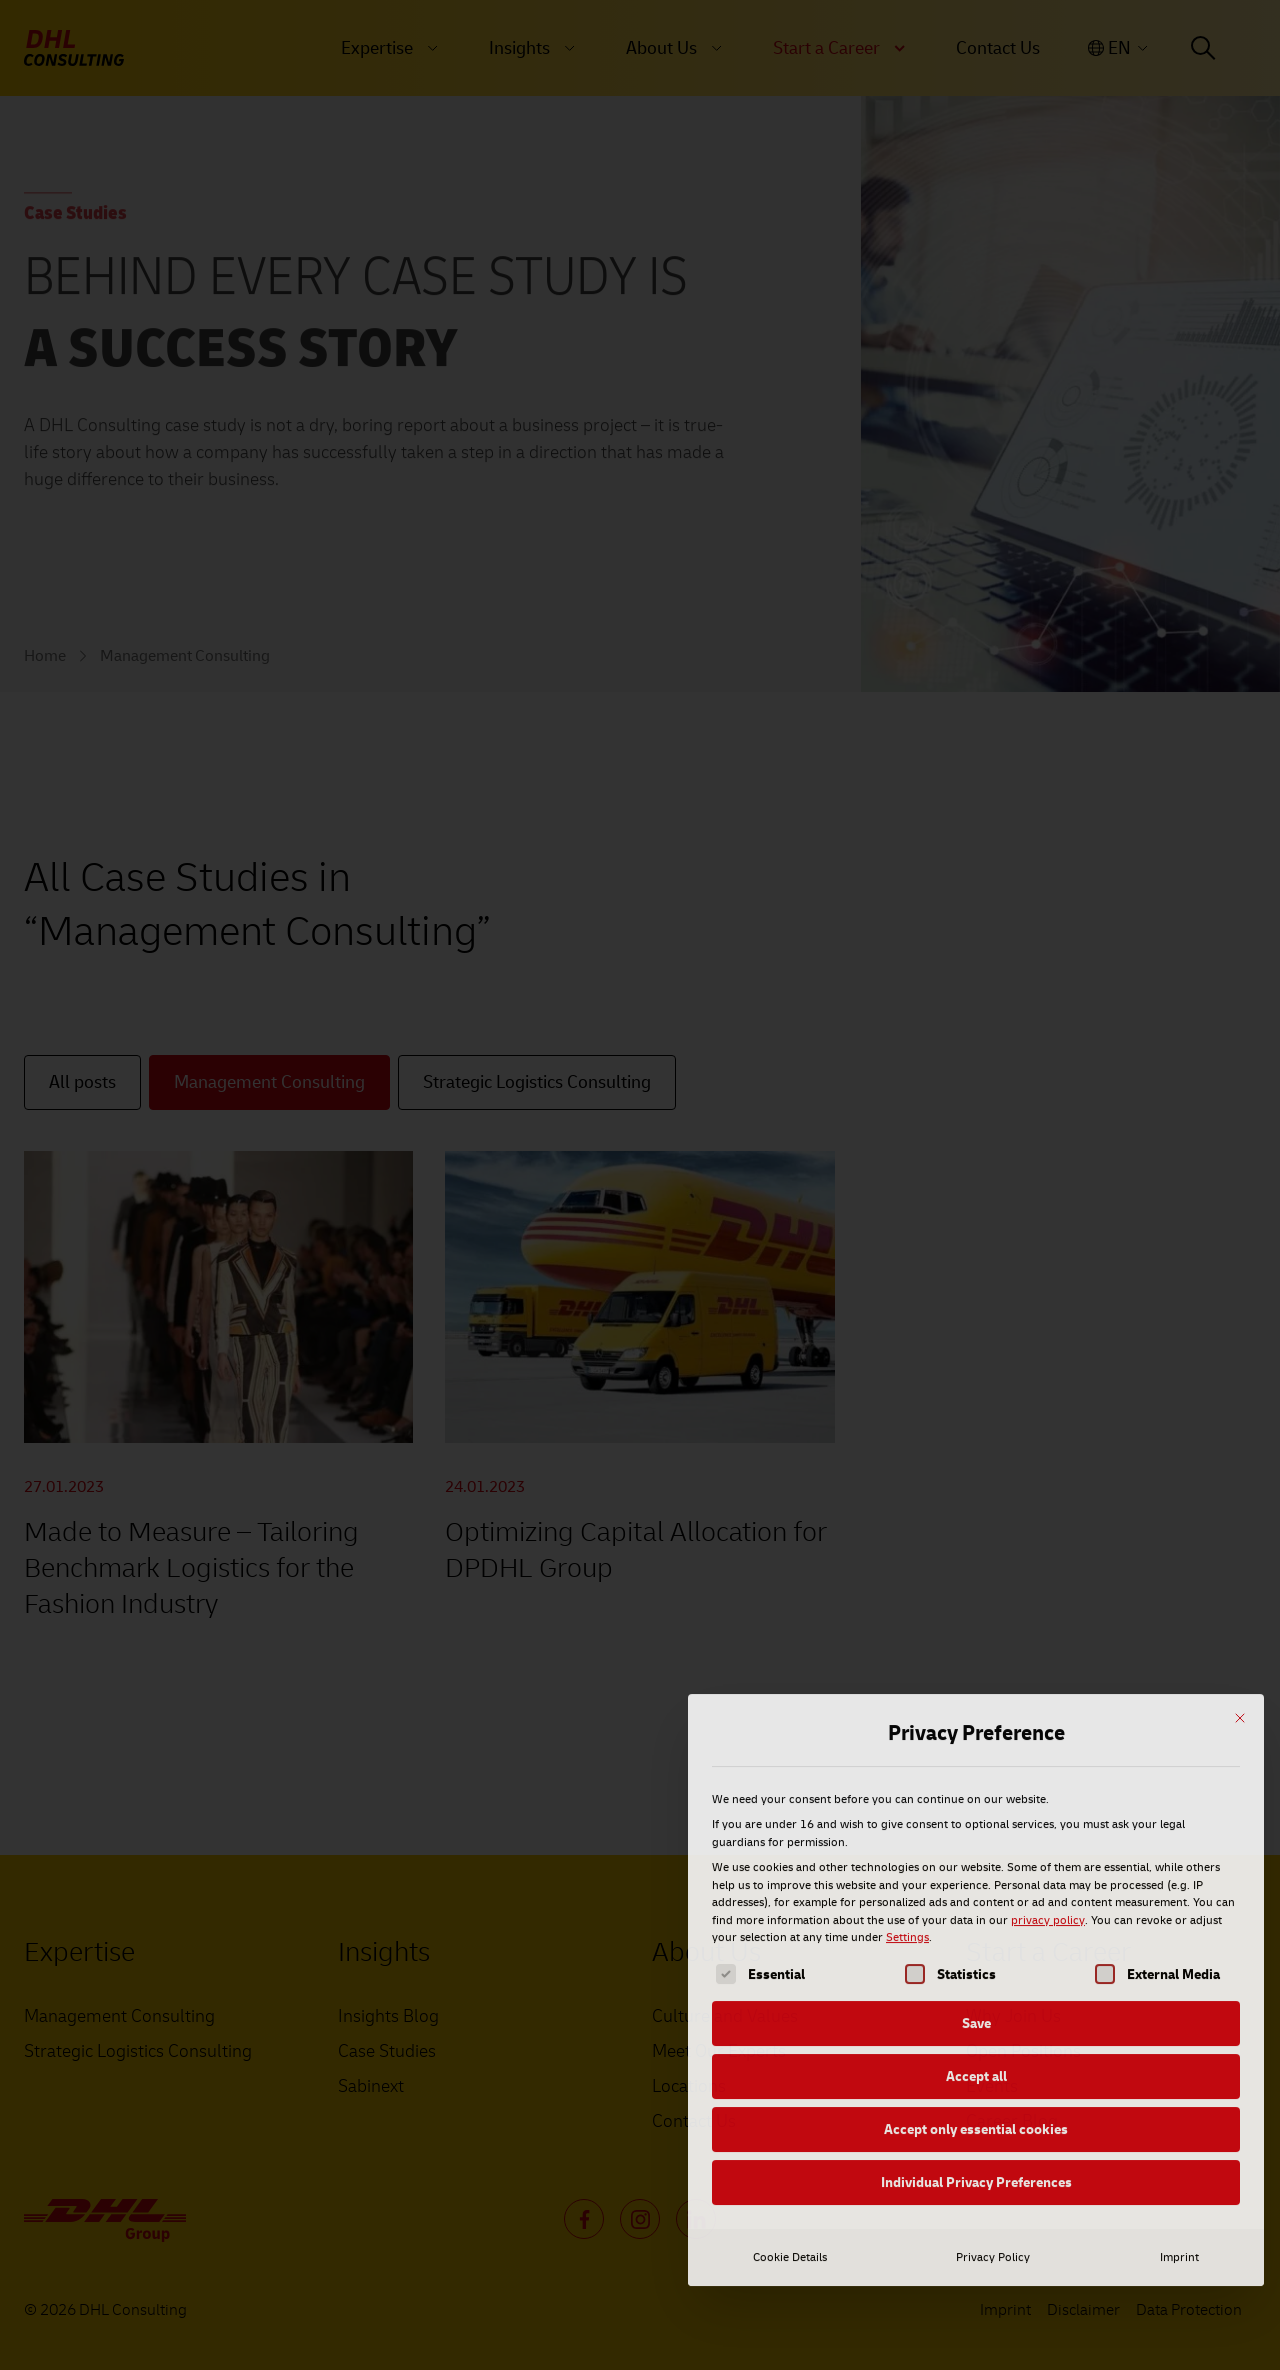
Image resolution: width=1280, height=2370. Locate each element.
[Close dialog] (1240, 1552)
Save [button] (976, 1857)
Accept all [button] (976, 1910)
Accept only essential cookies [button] (976, 1963)
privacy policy (1048, 1754)
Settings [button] (907, 1771)
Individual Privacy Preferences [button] (976, 2016)
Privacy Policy (993, 2091)
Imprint (1179, 2091)
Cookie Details (790, 2091)
